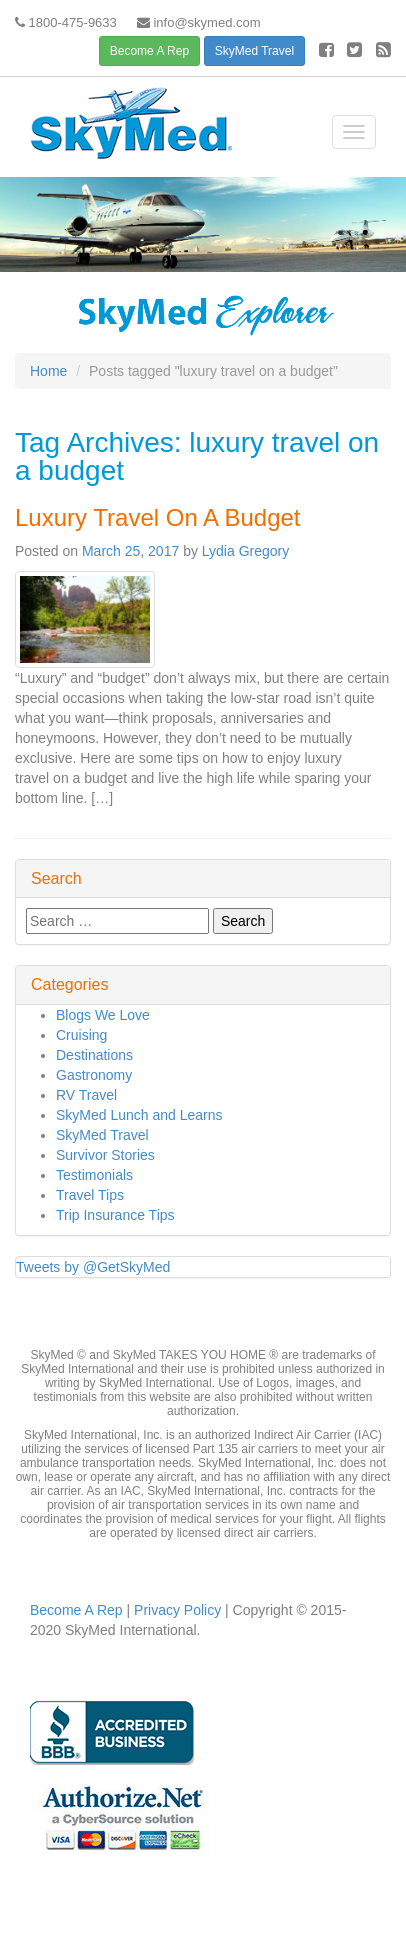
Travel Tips (90, 1195)
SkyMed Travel (254, 51)
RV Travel (86, 1095)
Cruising (81, 1035)
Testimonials (94, 1175)
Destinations (94, 1055)
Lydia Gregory (245, 551)
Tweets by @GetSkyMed (93, 1267)
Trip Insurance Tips (115, 1215)
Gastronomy (94, 1075)
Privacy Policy (175, 1610)
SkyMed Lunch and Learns (139, 1115)
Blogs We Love (103, 1015)
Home (48, 371)
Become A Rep (149, 51)
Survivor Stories (105, 1155)
